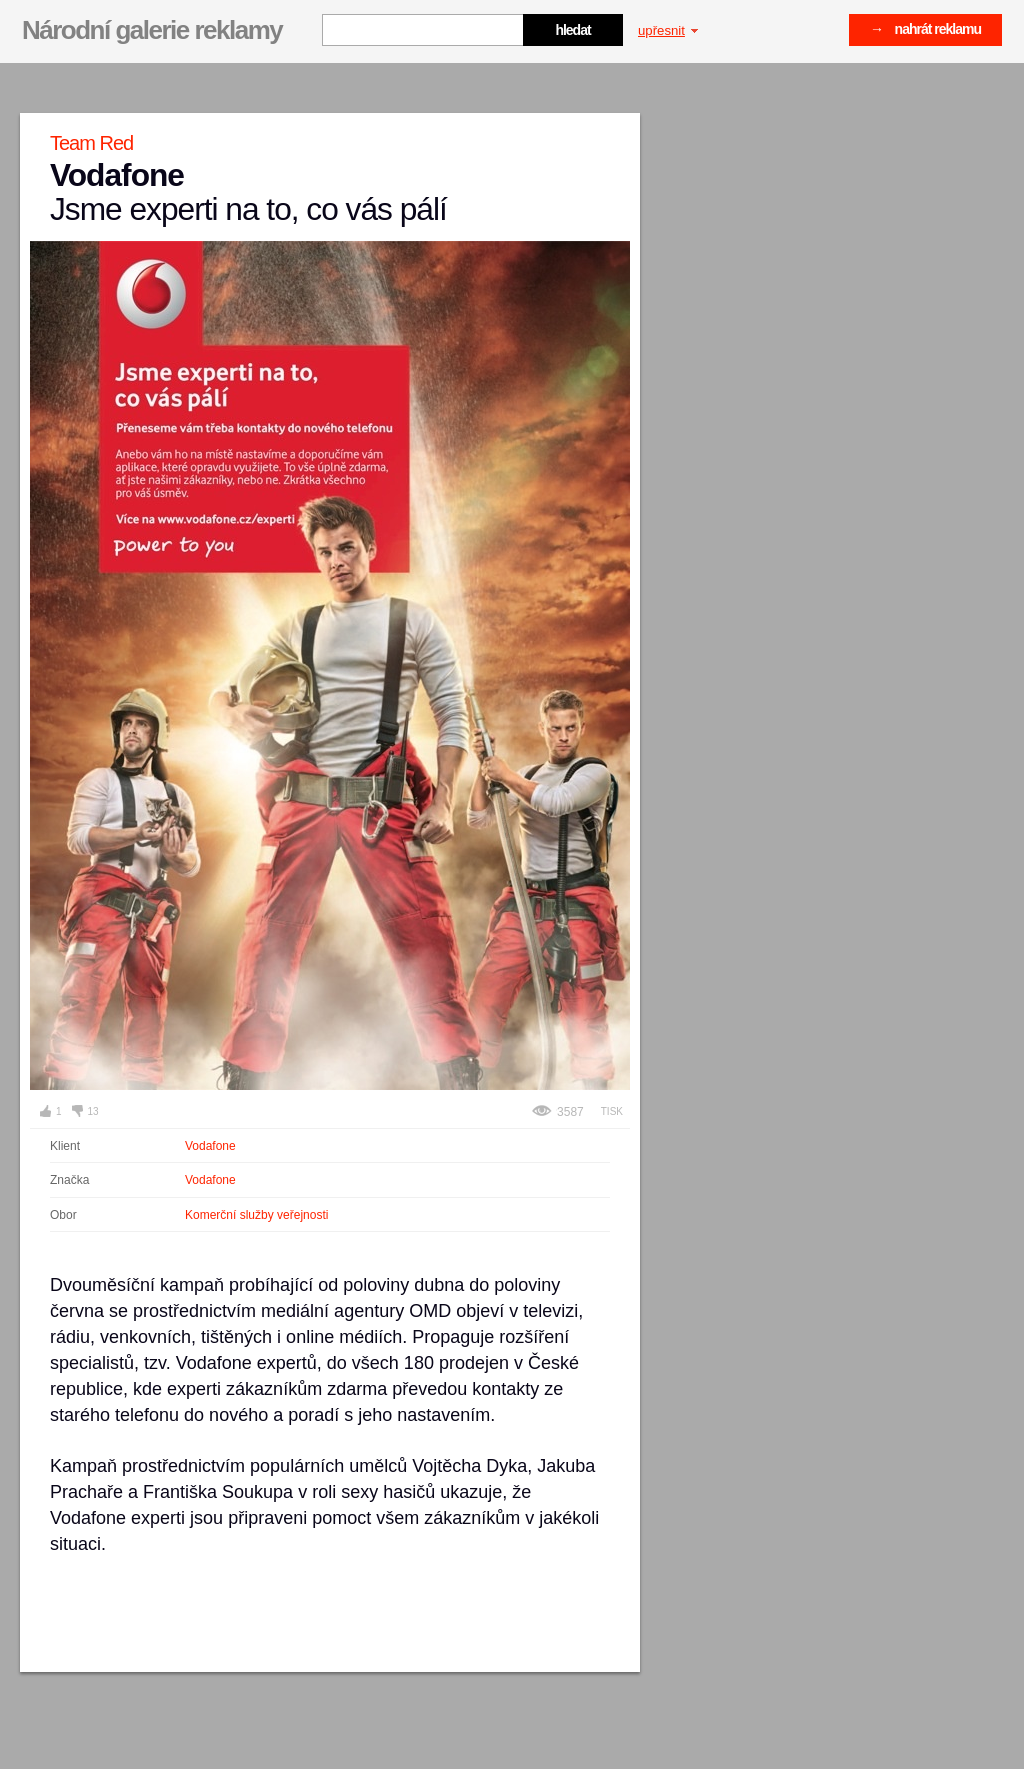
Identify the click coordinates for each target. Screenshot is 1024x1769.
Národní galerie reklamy (152, 30)
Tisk (612, 1111)
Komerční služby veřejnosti (256, 1215)
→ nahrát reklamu (925, 29)
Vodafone (210, 1146)
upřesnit (668, 30)
